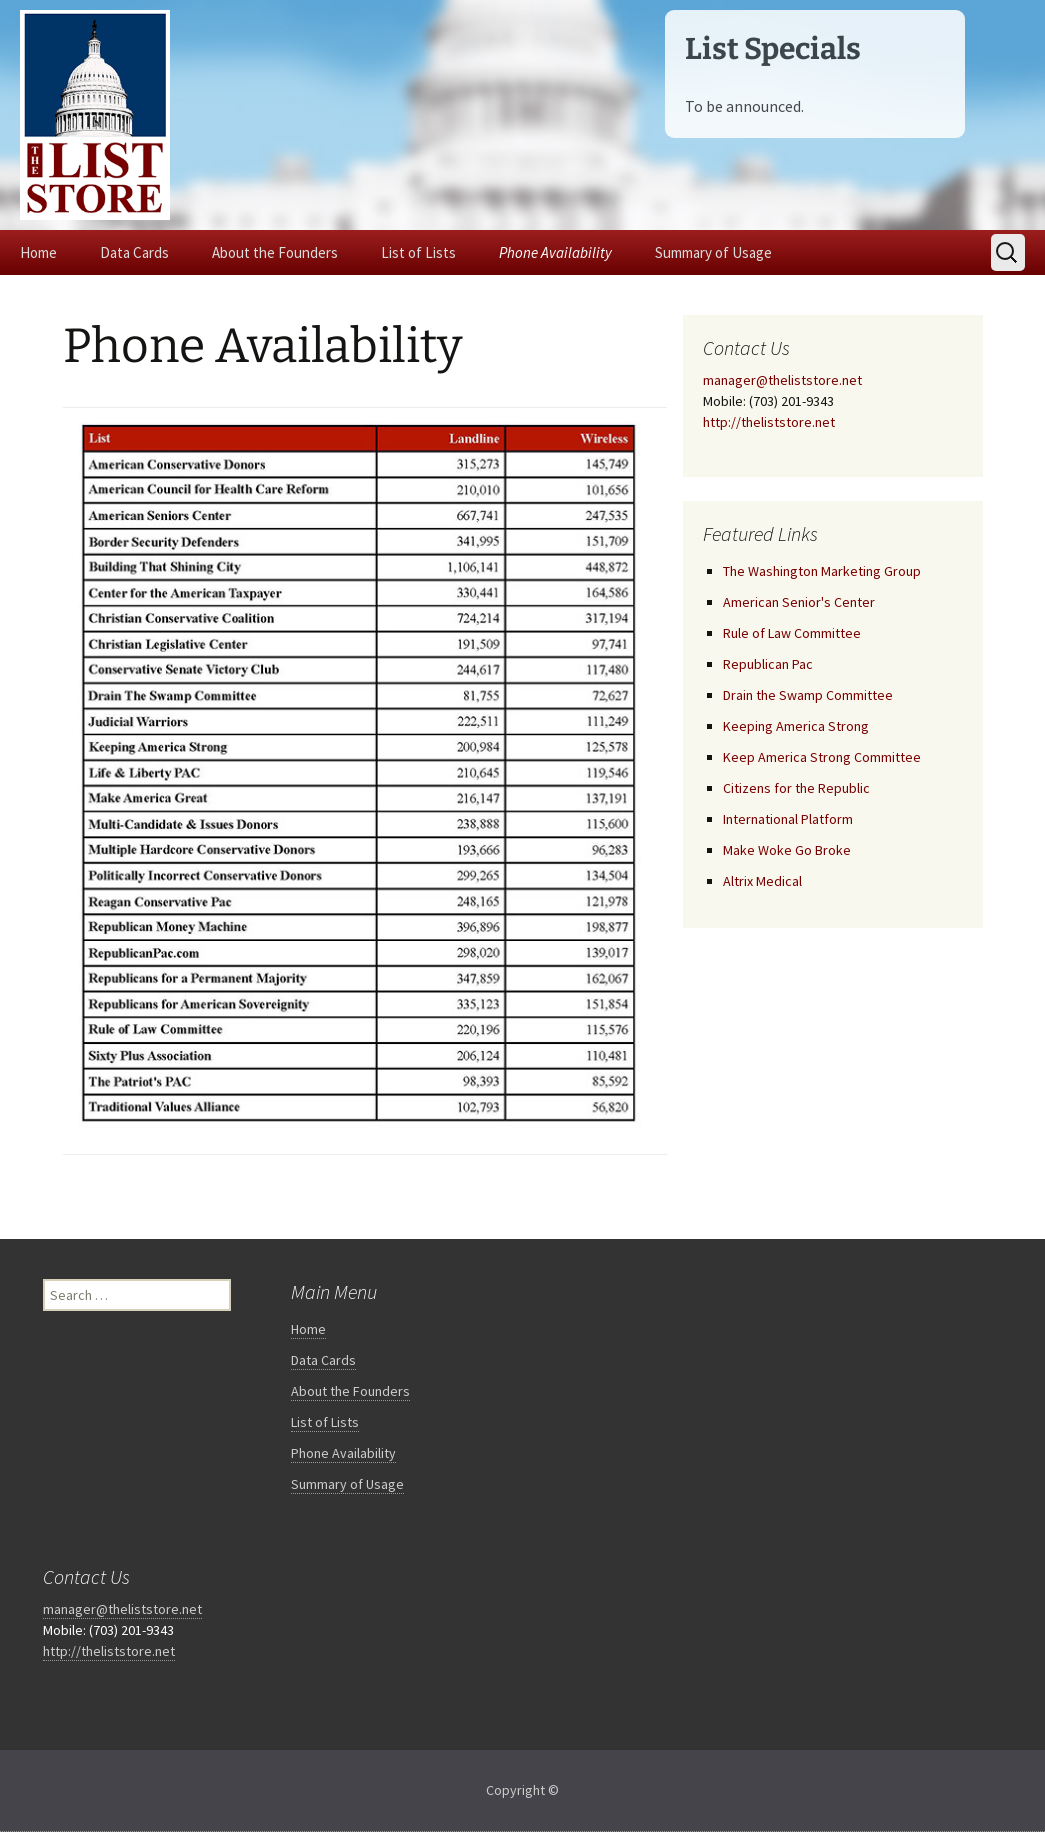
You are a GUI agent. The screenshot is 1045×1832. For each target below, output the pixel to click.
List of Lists (418, 252)
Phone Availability (555, 252)
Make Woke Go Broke (787, 850)
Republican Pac (768, 664)
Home (38, 252)
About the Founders (275, 252)
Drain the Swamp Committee (808, 695)
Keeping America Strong (796, 726)
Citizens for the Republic (796, 788)
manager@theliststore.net (782, 380)
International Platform (788, 819)
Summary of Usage (713, 252)
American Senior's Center (799, 602)
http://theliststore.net (769, 422)
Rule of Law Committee (792, 633)
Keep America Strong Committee (822, 757)
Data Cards (134, 252)
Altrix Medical (762, 881)
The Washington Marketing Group (822, 571)
